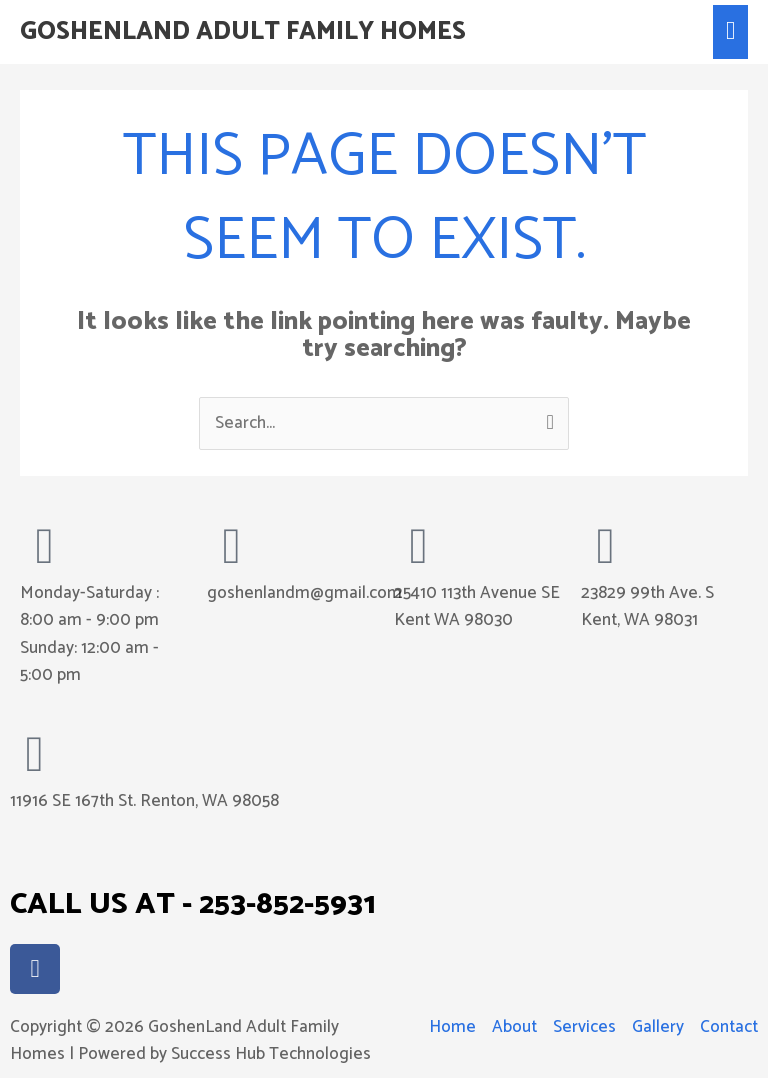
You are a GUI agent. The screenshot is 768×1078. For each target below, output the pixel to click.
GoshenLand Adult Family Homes (243, 32)
